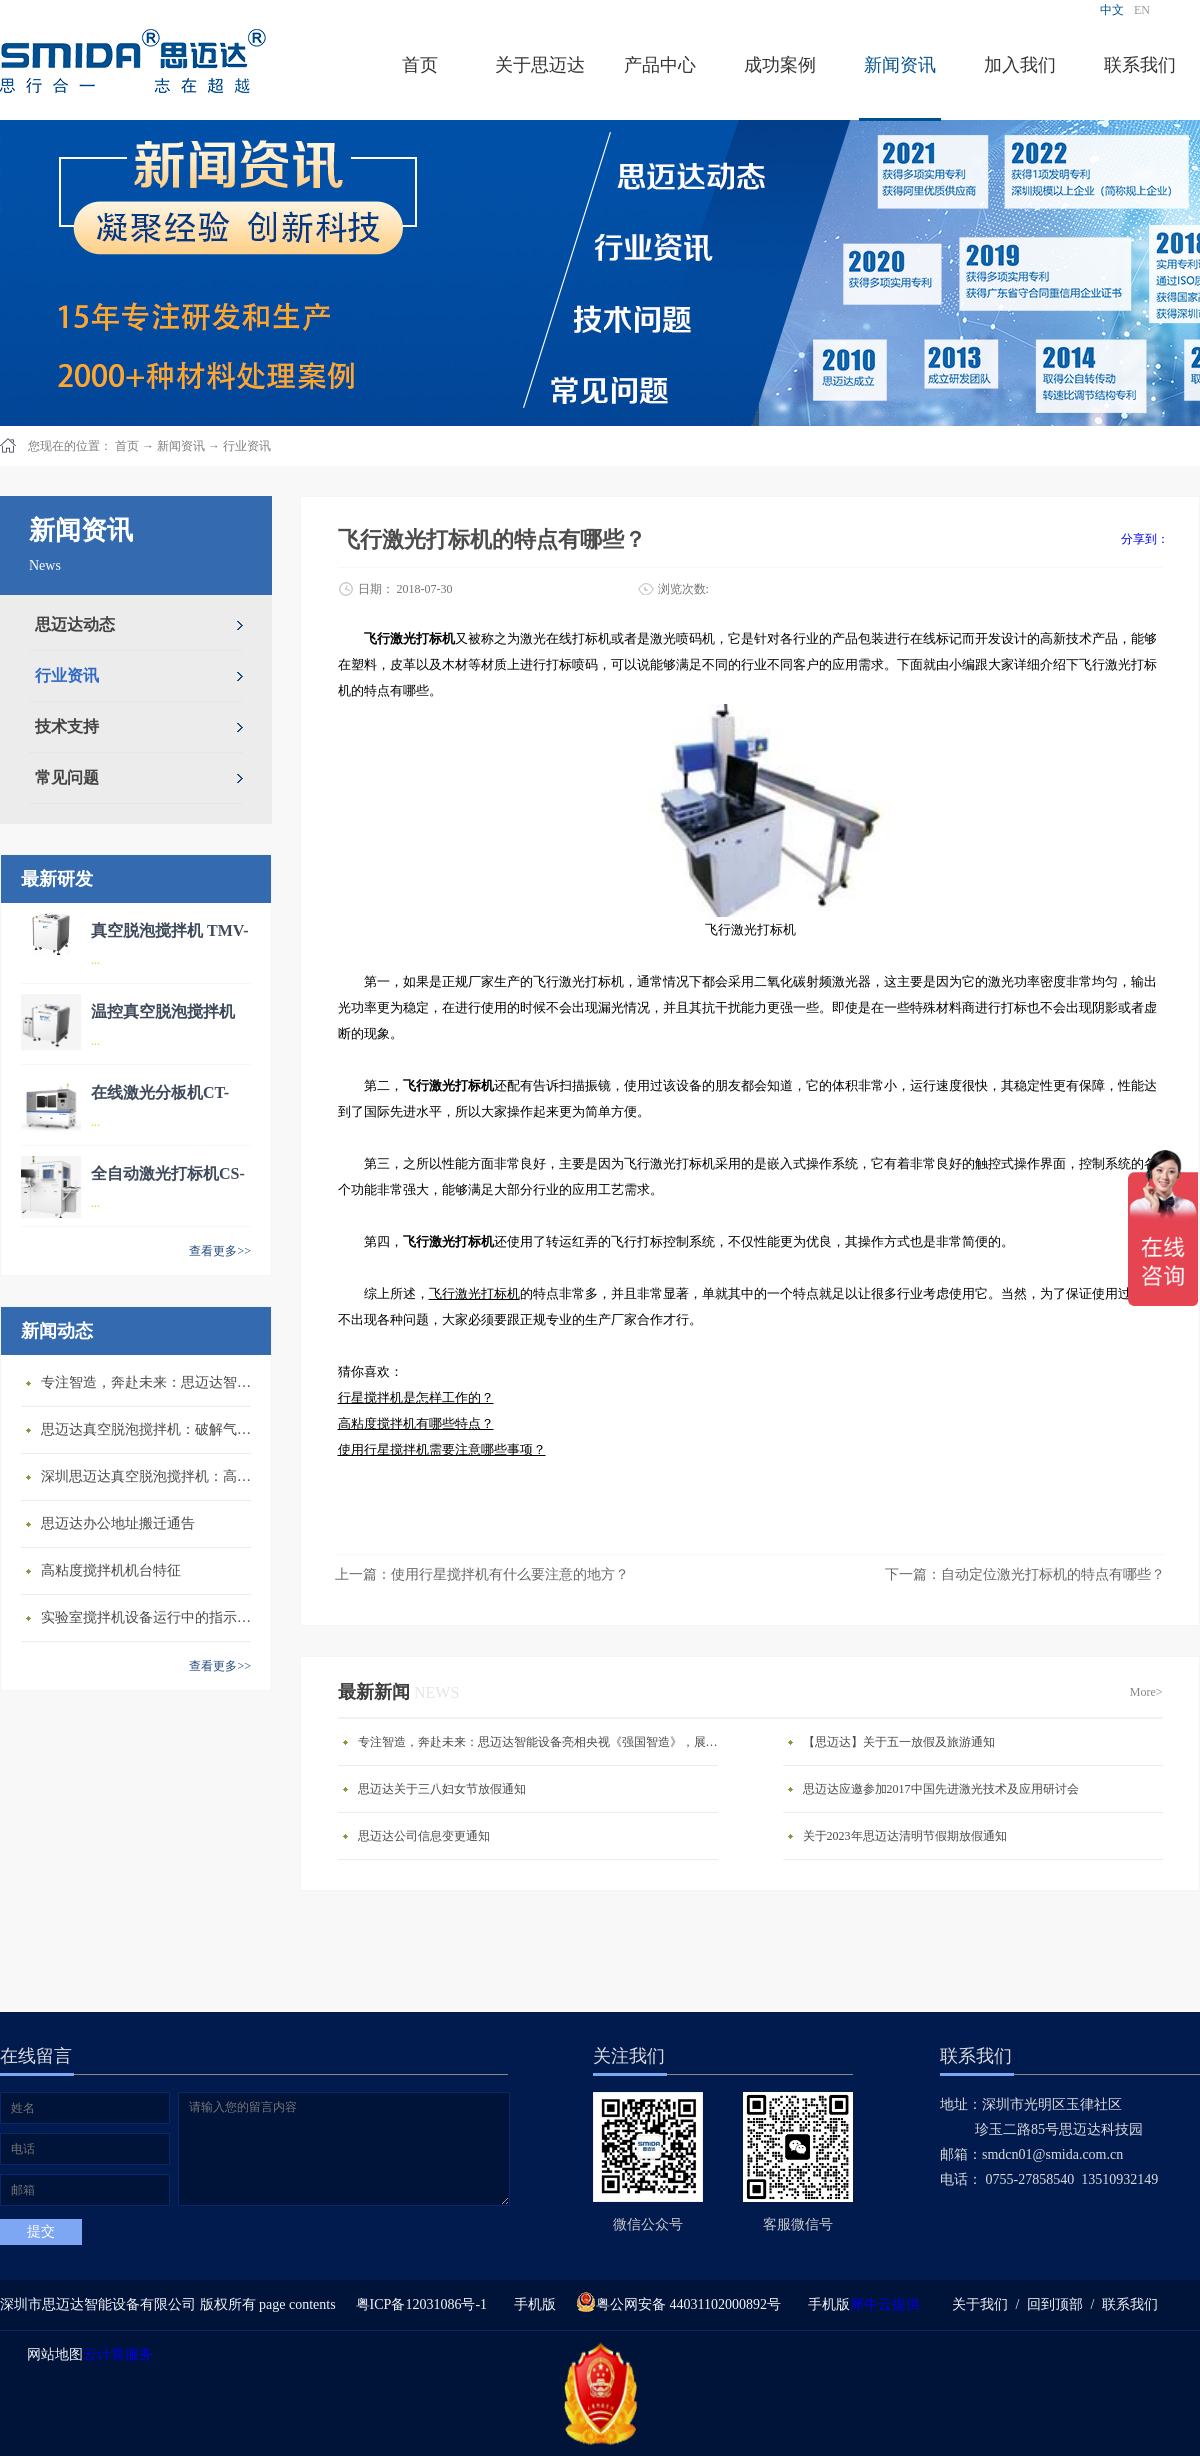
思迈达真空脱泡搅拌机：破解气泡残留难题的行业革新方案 (151, 1429)
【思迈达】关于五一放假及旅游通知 (899, 1742)
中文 (1112, 10)
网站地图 (51, 2354)
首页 (420, 65)
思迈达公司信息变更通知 (424, 1836)
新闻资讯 (181, 446)
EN (1142, 10)
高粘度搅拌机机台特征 (111, 1570)
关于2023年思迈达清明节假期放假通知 (905, 1836)
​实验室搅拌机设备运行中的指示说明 (151, 1617)
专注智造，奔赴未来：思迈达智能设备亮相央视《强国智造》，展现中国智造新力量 (151, 1382)
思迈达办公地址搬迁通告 (118, 1523)
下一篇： (1025, 1574)
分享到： (1145, 539)
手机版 (531, 2304)
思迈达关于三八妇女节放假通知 (442, 1789)
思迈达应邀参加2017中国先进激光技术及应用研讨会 (941, 1789)
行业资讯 (247, 446)
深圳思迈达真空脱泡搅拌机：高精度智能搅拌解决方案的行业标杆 (151, 1476)
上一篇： (482, 1574)
